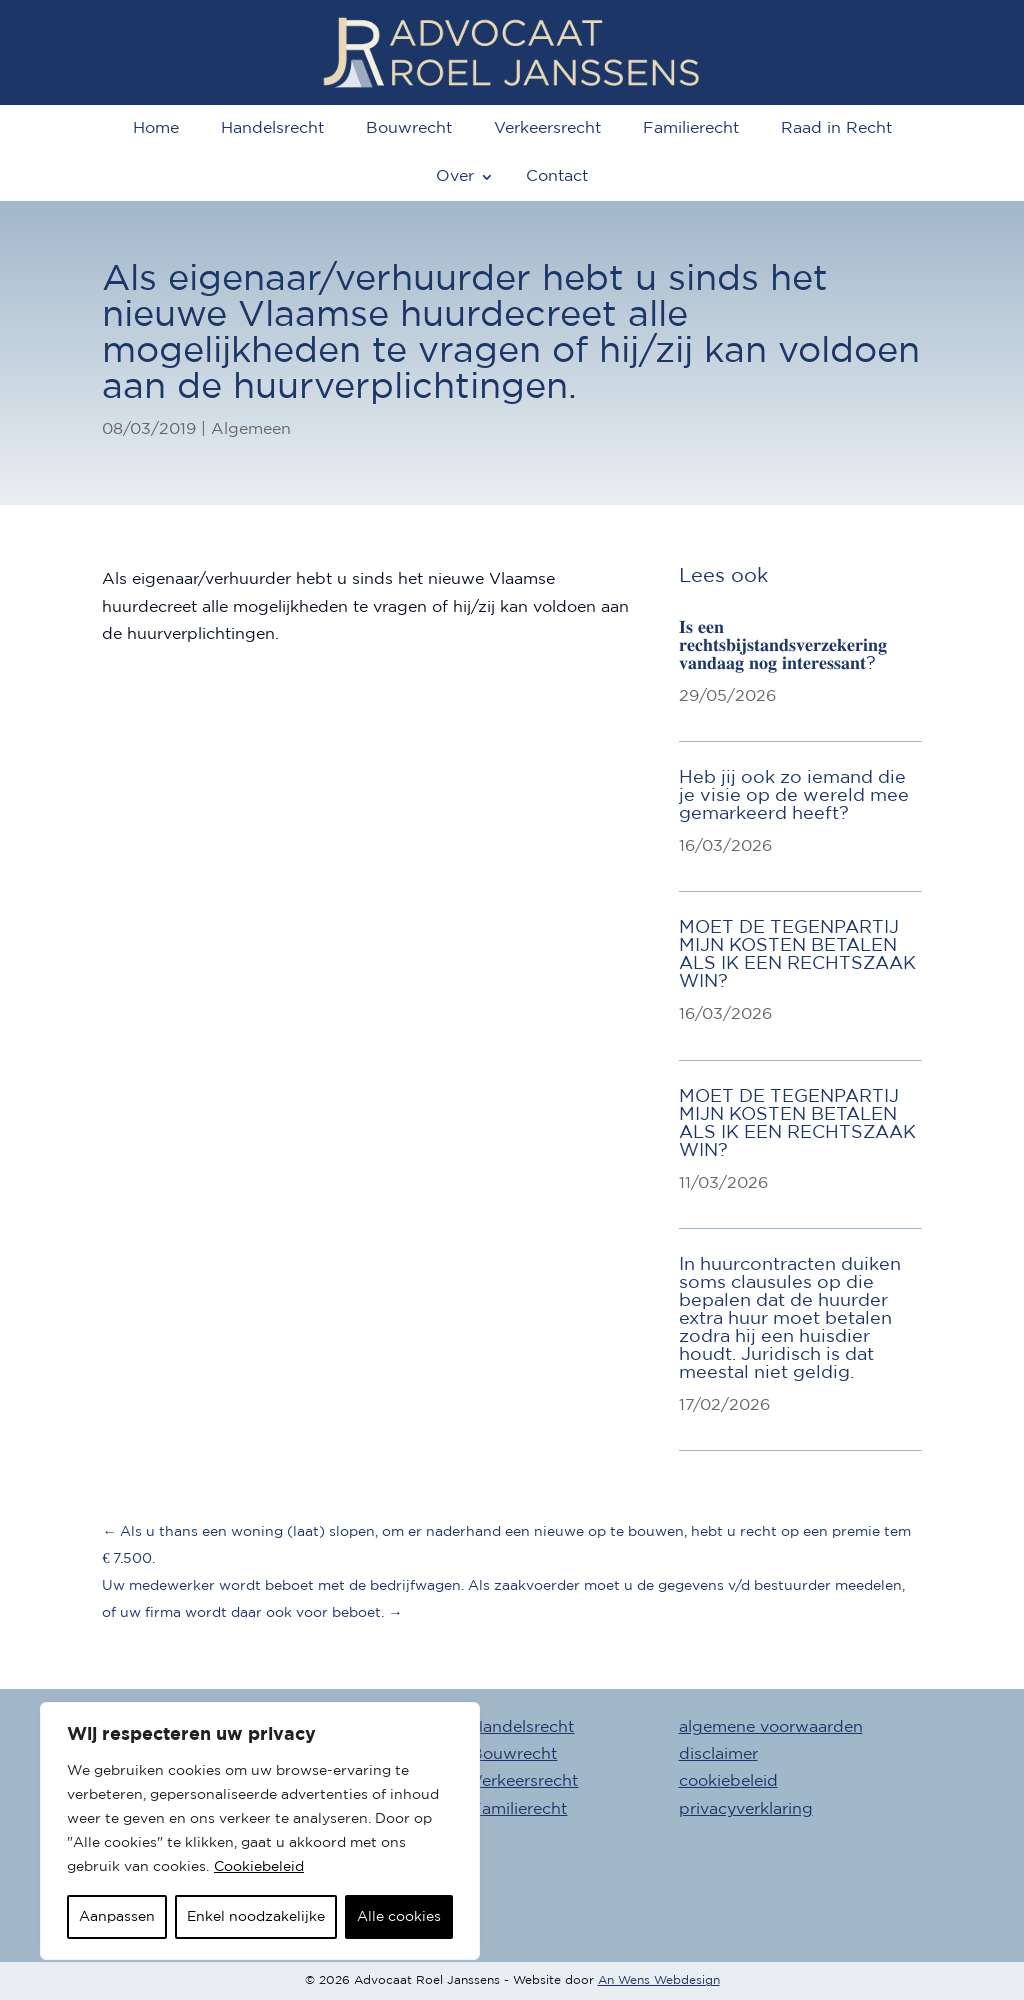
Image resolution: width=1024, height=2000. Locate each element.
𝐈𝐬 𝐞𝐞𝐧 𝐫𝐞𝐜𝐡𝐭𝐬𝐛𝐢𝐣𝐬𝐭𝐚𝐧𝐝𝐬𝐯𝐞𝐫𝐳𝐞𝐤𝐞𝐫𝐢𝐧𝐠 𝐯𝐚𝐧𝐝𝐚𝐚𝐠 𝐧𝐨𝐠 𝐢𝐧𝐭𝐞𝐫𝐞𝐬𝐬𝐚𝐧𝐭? (783, 646)
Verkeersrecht (547, 128)
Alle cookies (399, 1917)
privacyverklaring (746, 1809)
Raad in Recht (836, 128)
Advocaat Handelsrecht (482, 1727)
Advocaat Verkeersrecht (484, 1781)
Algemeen (251, 429)
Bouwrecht (409, 128)
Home (156, 128)
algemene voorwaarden (771, 1727)
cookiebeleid (728, 1781)
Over (455, 176)
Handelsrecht (272, 128)
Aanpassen (117, 1917)
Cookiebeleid (259, 1867)
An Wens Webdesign (659, 1980)
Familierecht (691, 128)
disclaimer (718, 1754)
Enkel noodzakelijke (256, 1917)
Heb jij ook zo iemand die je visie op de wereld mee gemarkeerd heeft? (794, 796)
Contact (557, 176)
